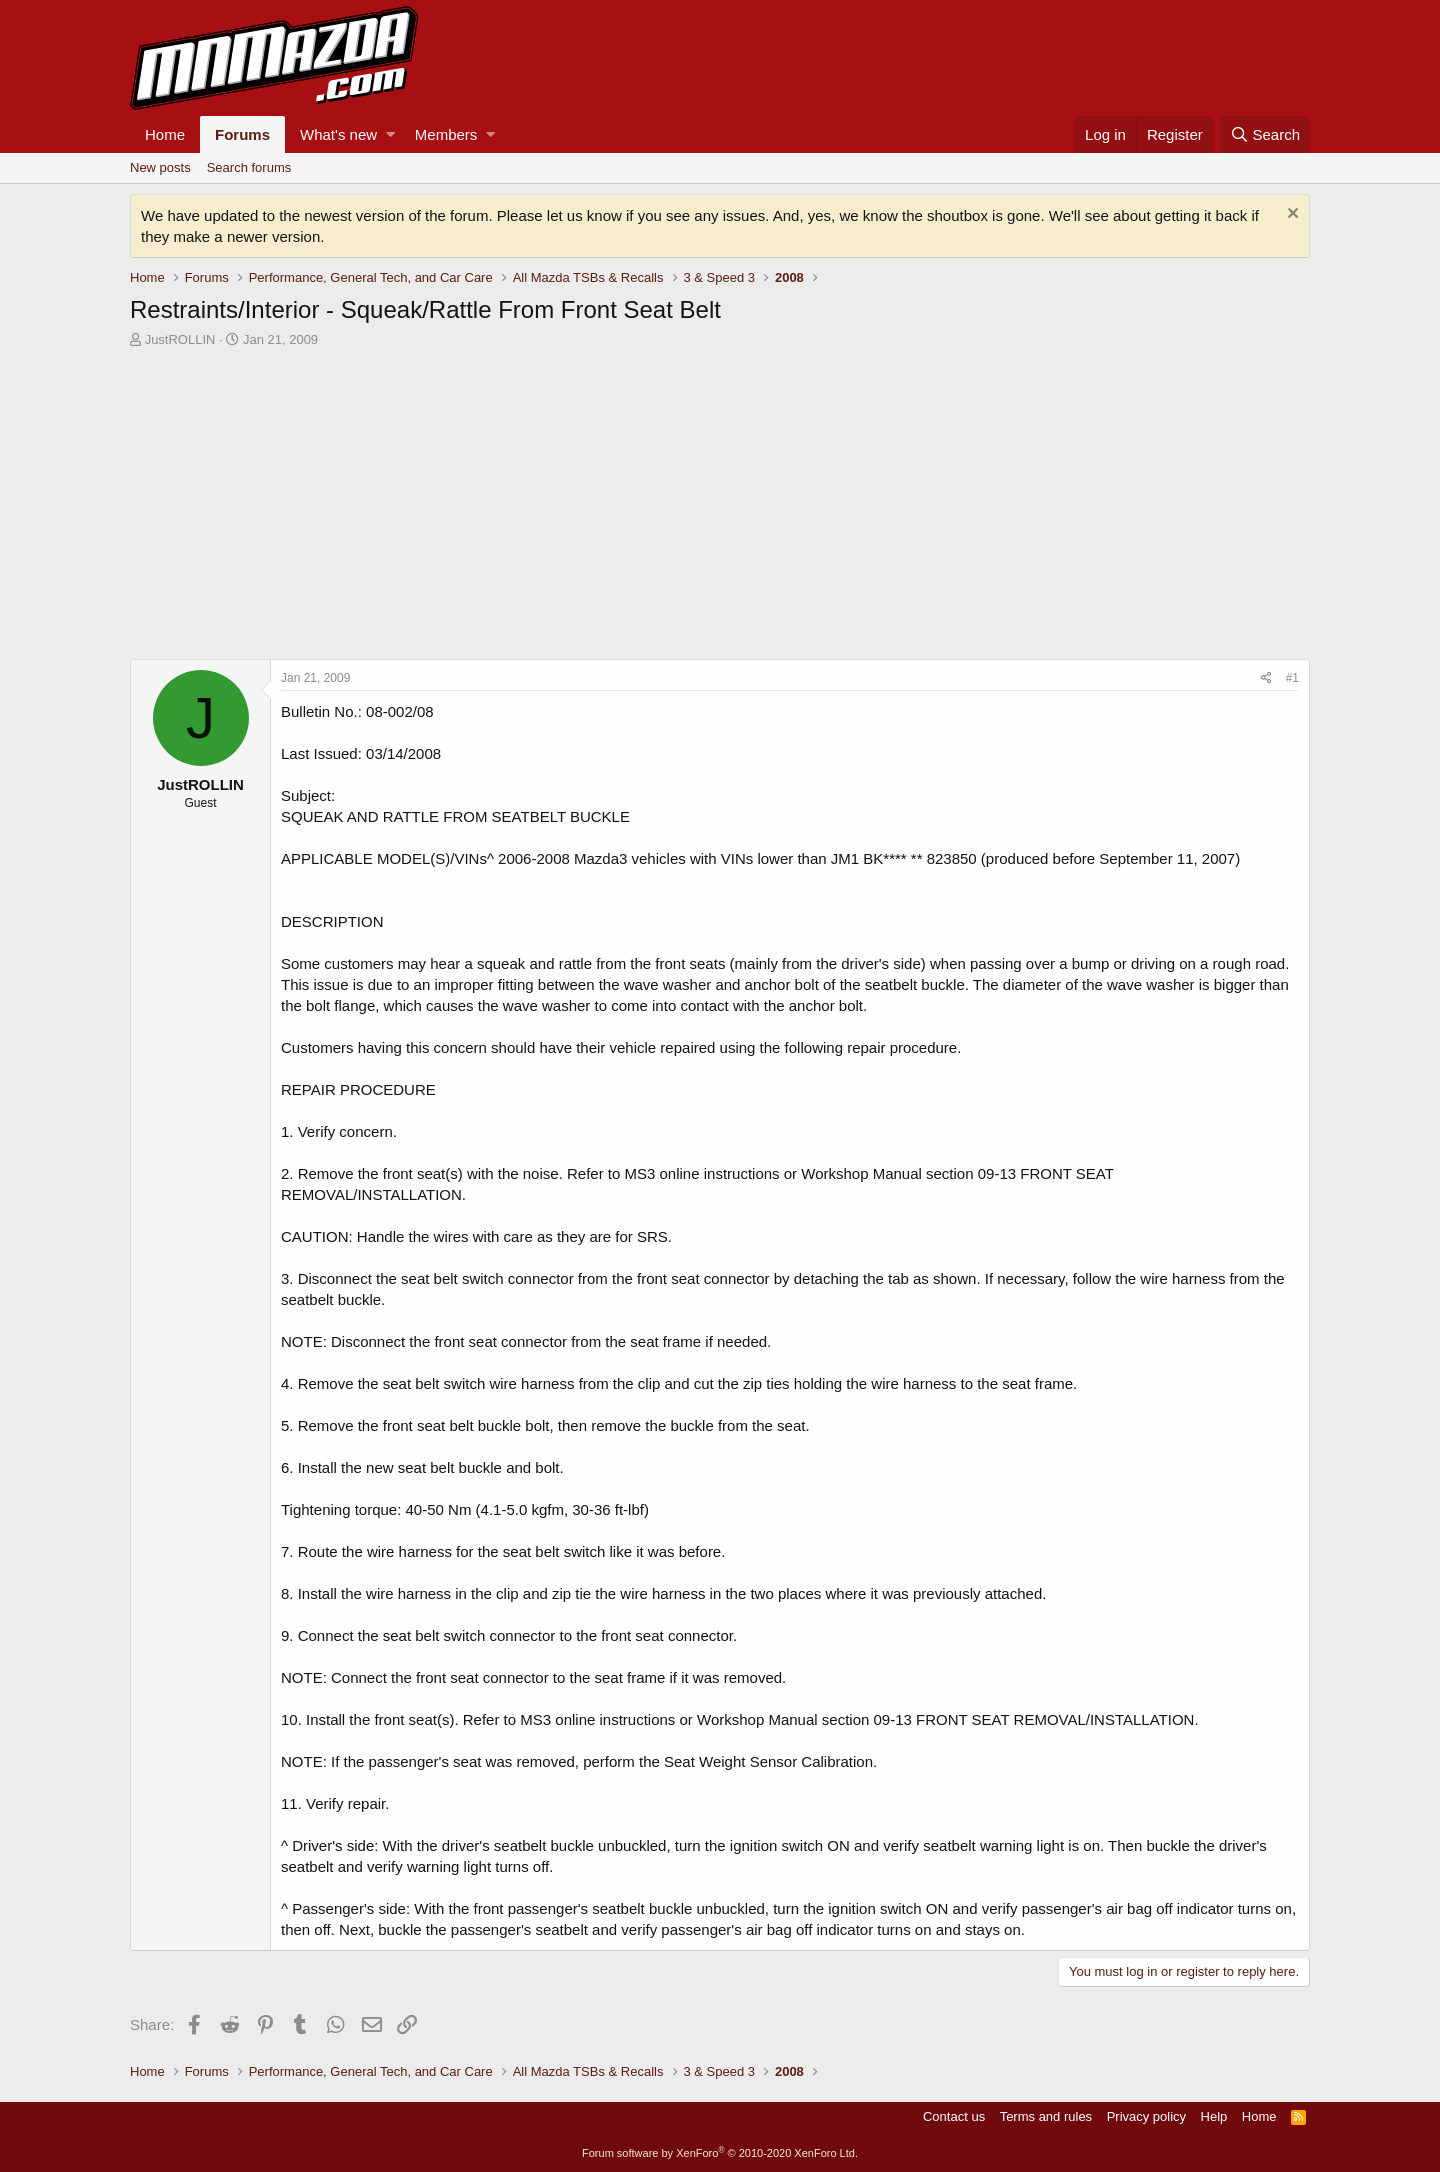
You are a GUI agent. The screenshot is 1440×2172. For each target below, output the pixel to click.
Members (446, 134)
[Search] (1265, 134)
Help (1214, 2116)
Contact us (954, 2116)
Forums (242, 134)
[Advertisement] (720, 509)
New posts (160, 167)
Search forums (249, 167)
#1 (1292, 678)
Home (165, 134)
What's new (338, 134)
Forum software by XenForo (720, 2153)
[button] (390, 134)
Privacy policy (1146, 2116)
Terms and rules (1046, 2116)
